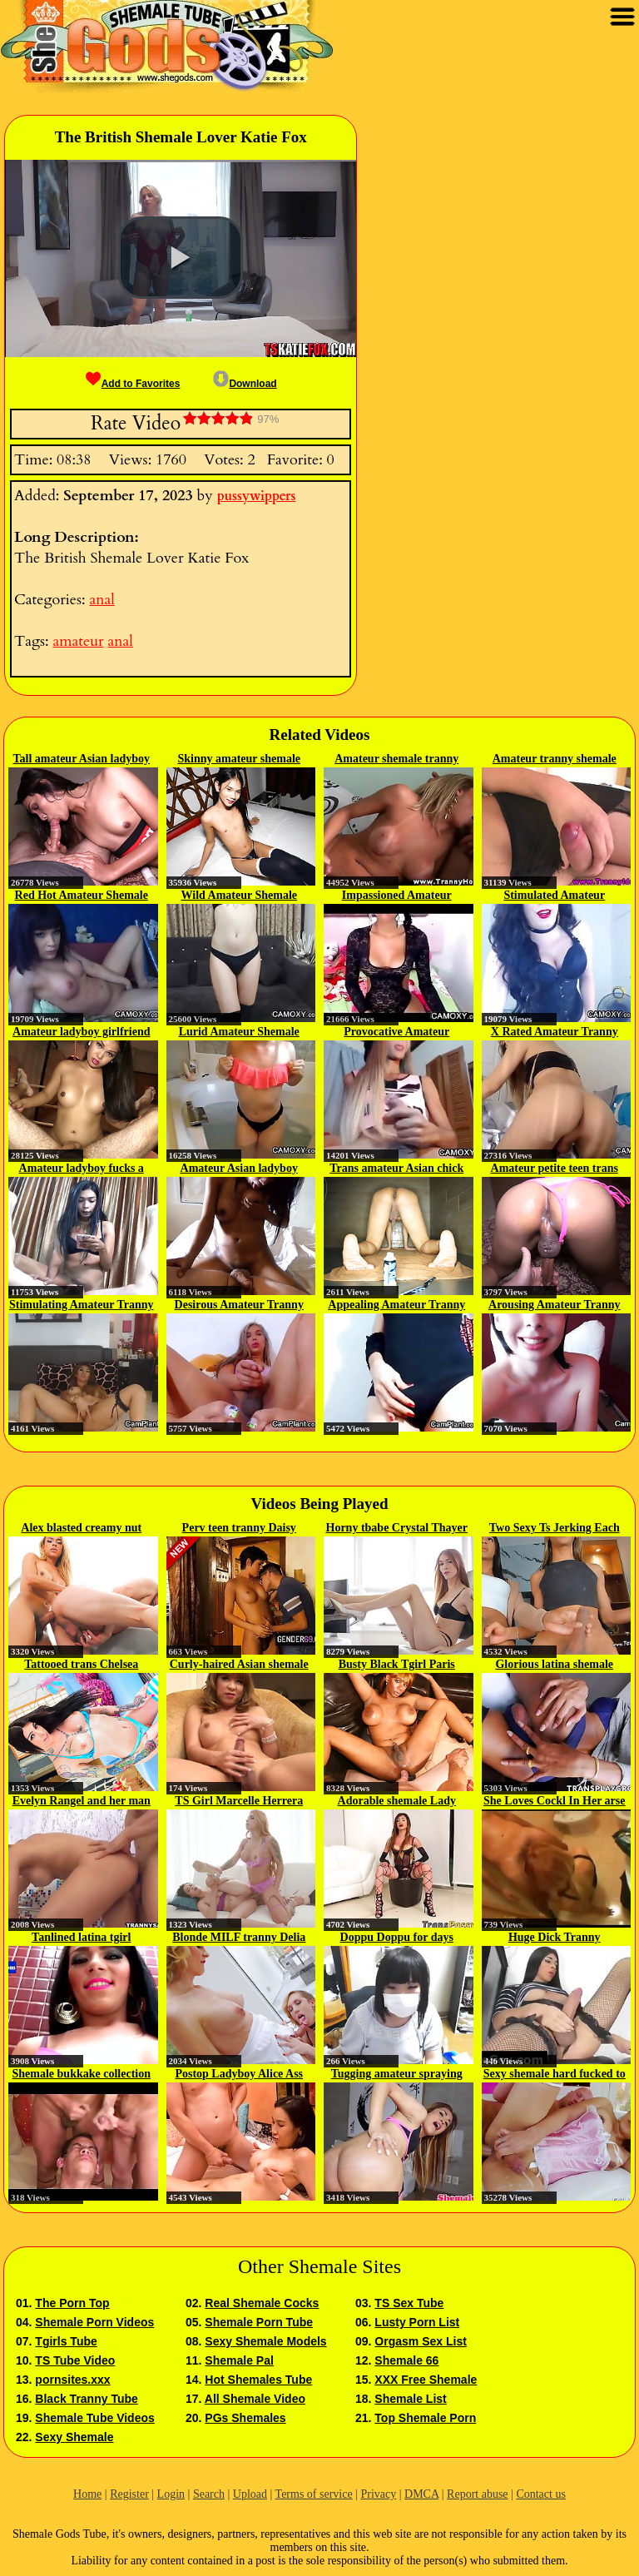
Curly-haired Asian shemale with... (239, 1665)
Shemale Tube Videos (94, 2418)
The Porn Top (72, 2303)
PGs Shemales (245, 2418)
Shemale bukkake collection (81, 2073)
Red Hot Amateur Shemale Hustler (81, 896)
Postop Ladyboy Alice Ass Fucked (239, 2074)
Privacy (378, 2494)
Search (209, 2494)
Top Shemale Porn (425, 2418)
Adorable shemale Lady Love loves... (397, 1801)
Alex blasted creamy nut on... (81, 1528)
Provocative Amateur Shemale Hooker (396, 1032)
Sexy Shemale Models (265, 2341)
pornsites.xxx (72, 2379)
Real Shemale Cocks (262, 2303)
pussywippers (256, 496)
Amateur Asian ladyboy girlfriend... (239, 1169)
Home (87, 2494)
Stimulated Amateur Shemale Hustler (554, 896)
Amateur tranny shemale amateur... (555, 759)
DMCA (421, 2494)
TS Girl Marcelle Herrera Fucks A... (239, 1801)
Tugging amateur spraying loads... (397, 2074)
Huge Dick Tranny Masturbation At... (554, 1938)
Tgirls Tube (66, 2341)
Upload (250, 2494)
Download (244, 384)
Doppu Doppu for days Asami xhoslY (396, 1938)
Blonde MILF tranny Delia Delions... (238, 1938)
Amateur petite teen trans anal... (554, 1169)
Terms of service (314, 2494)
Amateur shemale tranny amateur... (396, 759)
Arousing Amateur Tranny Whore (554, 1305)
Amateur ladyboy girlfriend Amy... (81, 1032)
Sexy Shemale (74, 2437)
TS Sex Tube (408, 2303)
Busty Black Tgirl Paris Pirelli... (397, 1665)
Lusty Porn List (416, 2322)
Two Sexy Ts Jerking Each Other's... (554, 1528)
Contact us (541, 2494)
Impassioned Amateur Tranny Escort (397, 896)
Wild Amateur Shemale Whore (239, 896)
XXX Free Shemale (425, 2379)
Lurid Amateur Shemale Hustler (239, 1032)
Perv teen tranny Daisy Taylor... (239, 1528)
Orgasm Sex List (420, 2341)
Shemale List (410, 2398)
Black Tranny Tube (86, 2398)
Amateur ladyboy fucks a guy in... (81, 1169)
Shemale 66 (406, 2360)
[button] (180, 258)
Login (171, 2494)
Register (129, 2494)
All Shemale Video (255, 2398)
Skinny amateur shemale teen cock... (238, 759)
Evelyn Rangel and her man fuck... (81, 1801)
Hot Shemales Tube (258, 2379)
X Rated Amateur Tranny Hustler (554, 1032)
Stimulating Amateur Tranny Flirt (81, 1305)
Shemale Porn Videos (94, 2322)
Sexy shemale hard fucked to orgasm (554, 2074)
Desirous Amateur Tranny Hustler (239, 1305)
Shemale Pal (239, 2360)
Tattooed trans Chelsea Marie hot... (81, 1665)
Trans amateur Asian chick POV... (396, 1169)
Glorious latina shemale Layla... (554, 1665)
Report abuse (477, 2494)
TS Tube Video (75, 2360)
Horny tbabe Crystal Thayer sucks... (397, 1528)
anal (101, 599)
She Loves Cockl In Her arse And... (554, 1801)
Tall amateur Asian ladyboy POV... (81, 759)
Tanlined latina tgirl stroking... (81, 1938)
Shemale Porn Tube (259, 2322)
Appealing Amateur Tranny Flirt (396, 1305)
